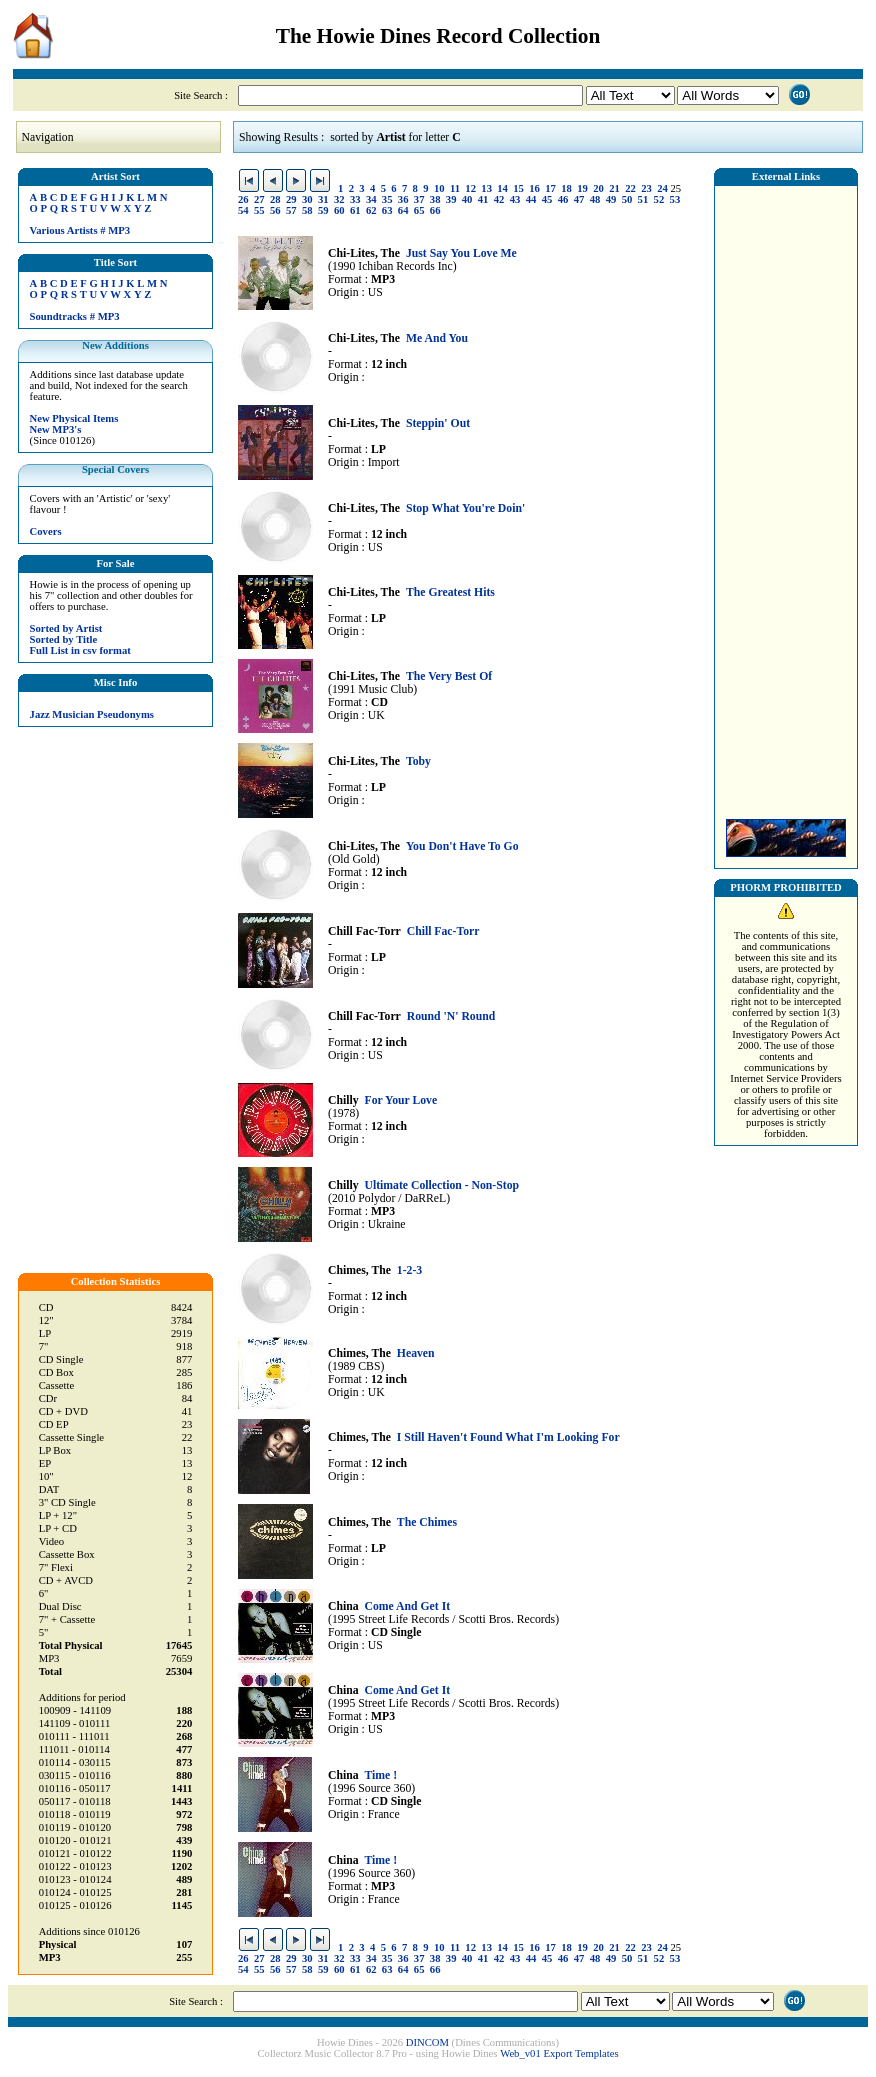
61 (355, 210)
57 (291, 210)
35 (387, 199)
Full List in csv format (80, 650)
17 (550, 188)
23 (646, 188)
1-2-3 (409, 1270)
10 (439, 188)
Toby (418, 761)
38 (435, 199)
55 (259, 210)
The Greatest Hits (450, 592)
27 (259, 199)
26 (243, 199)
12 (470, 188)
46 (563, 199)
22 (630, 188)
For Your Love (400, 1100)
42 (499, 199)
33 (355, 199)
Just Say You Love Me (461, 253)
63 (387, 210)
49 (611, 199)
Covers (46, 531)
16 (534, 188)
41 (483, 199)
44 (531, 199)
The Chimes (427, 1522)
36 (403, 199)
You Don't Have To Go (462, 846)
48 (595, 199)
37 (419, 199)
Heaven (416, 1353)
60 (339, 210)
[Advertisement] (786, 497)
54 (243, 210)
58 (307, 210)
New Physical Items (74, 418)
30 (307, 199)
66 (435, 210)
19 (582, 188)
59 (323, 210)
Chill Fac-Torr (443, 931)
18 (566, 188)
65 (419, 210)
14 (502, 188)
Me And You (437, 338)
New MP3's (56, 429)
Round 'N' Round (451, 1016)
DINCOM (427, 2042)
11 (455, 188)
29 (291, 199)
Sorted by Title (64, 639)
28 (275, 199)
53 (675, 199)
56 (275, 210)
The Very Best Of (449, 676)
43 (515, 199)
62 (371, 210)
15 (518, 188)
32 (339, 199)
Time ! (380, 1775)
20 (598, 188)
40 (467, 199)
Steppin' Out (438, 423)
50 (627, 199)
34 (371, 199)
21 (614, 188)
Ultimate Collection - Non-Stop (441, 1185)
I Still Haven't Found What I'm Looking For (508, 1437)
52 (659, 199)
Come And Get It (407, 1606)
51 (643, 199)
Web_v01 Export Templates (559, 2053)
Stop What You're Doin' (465, 508)
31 (323, 199)
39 (451, 199)
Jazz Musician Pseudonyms (92, 714)
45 (547, 199)
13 (486, 188)
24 (662, 188)
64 (403, 210)
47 (579, 199)
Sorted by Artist (66, 628)
